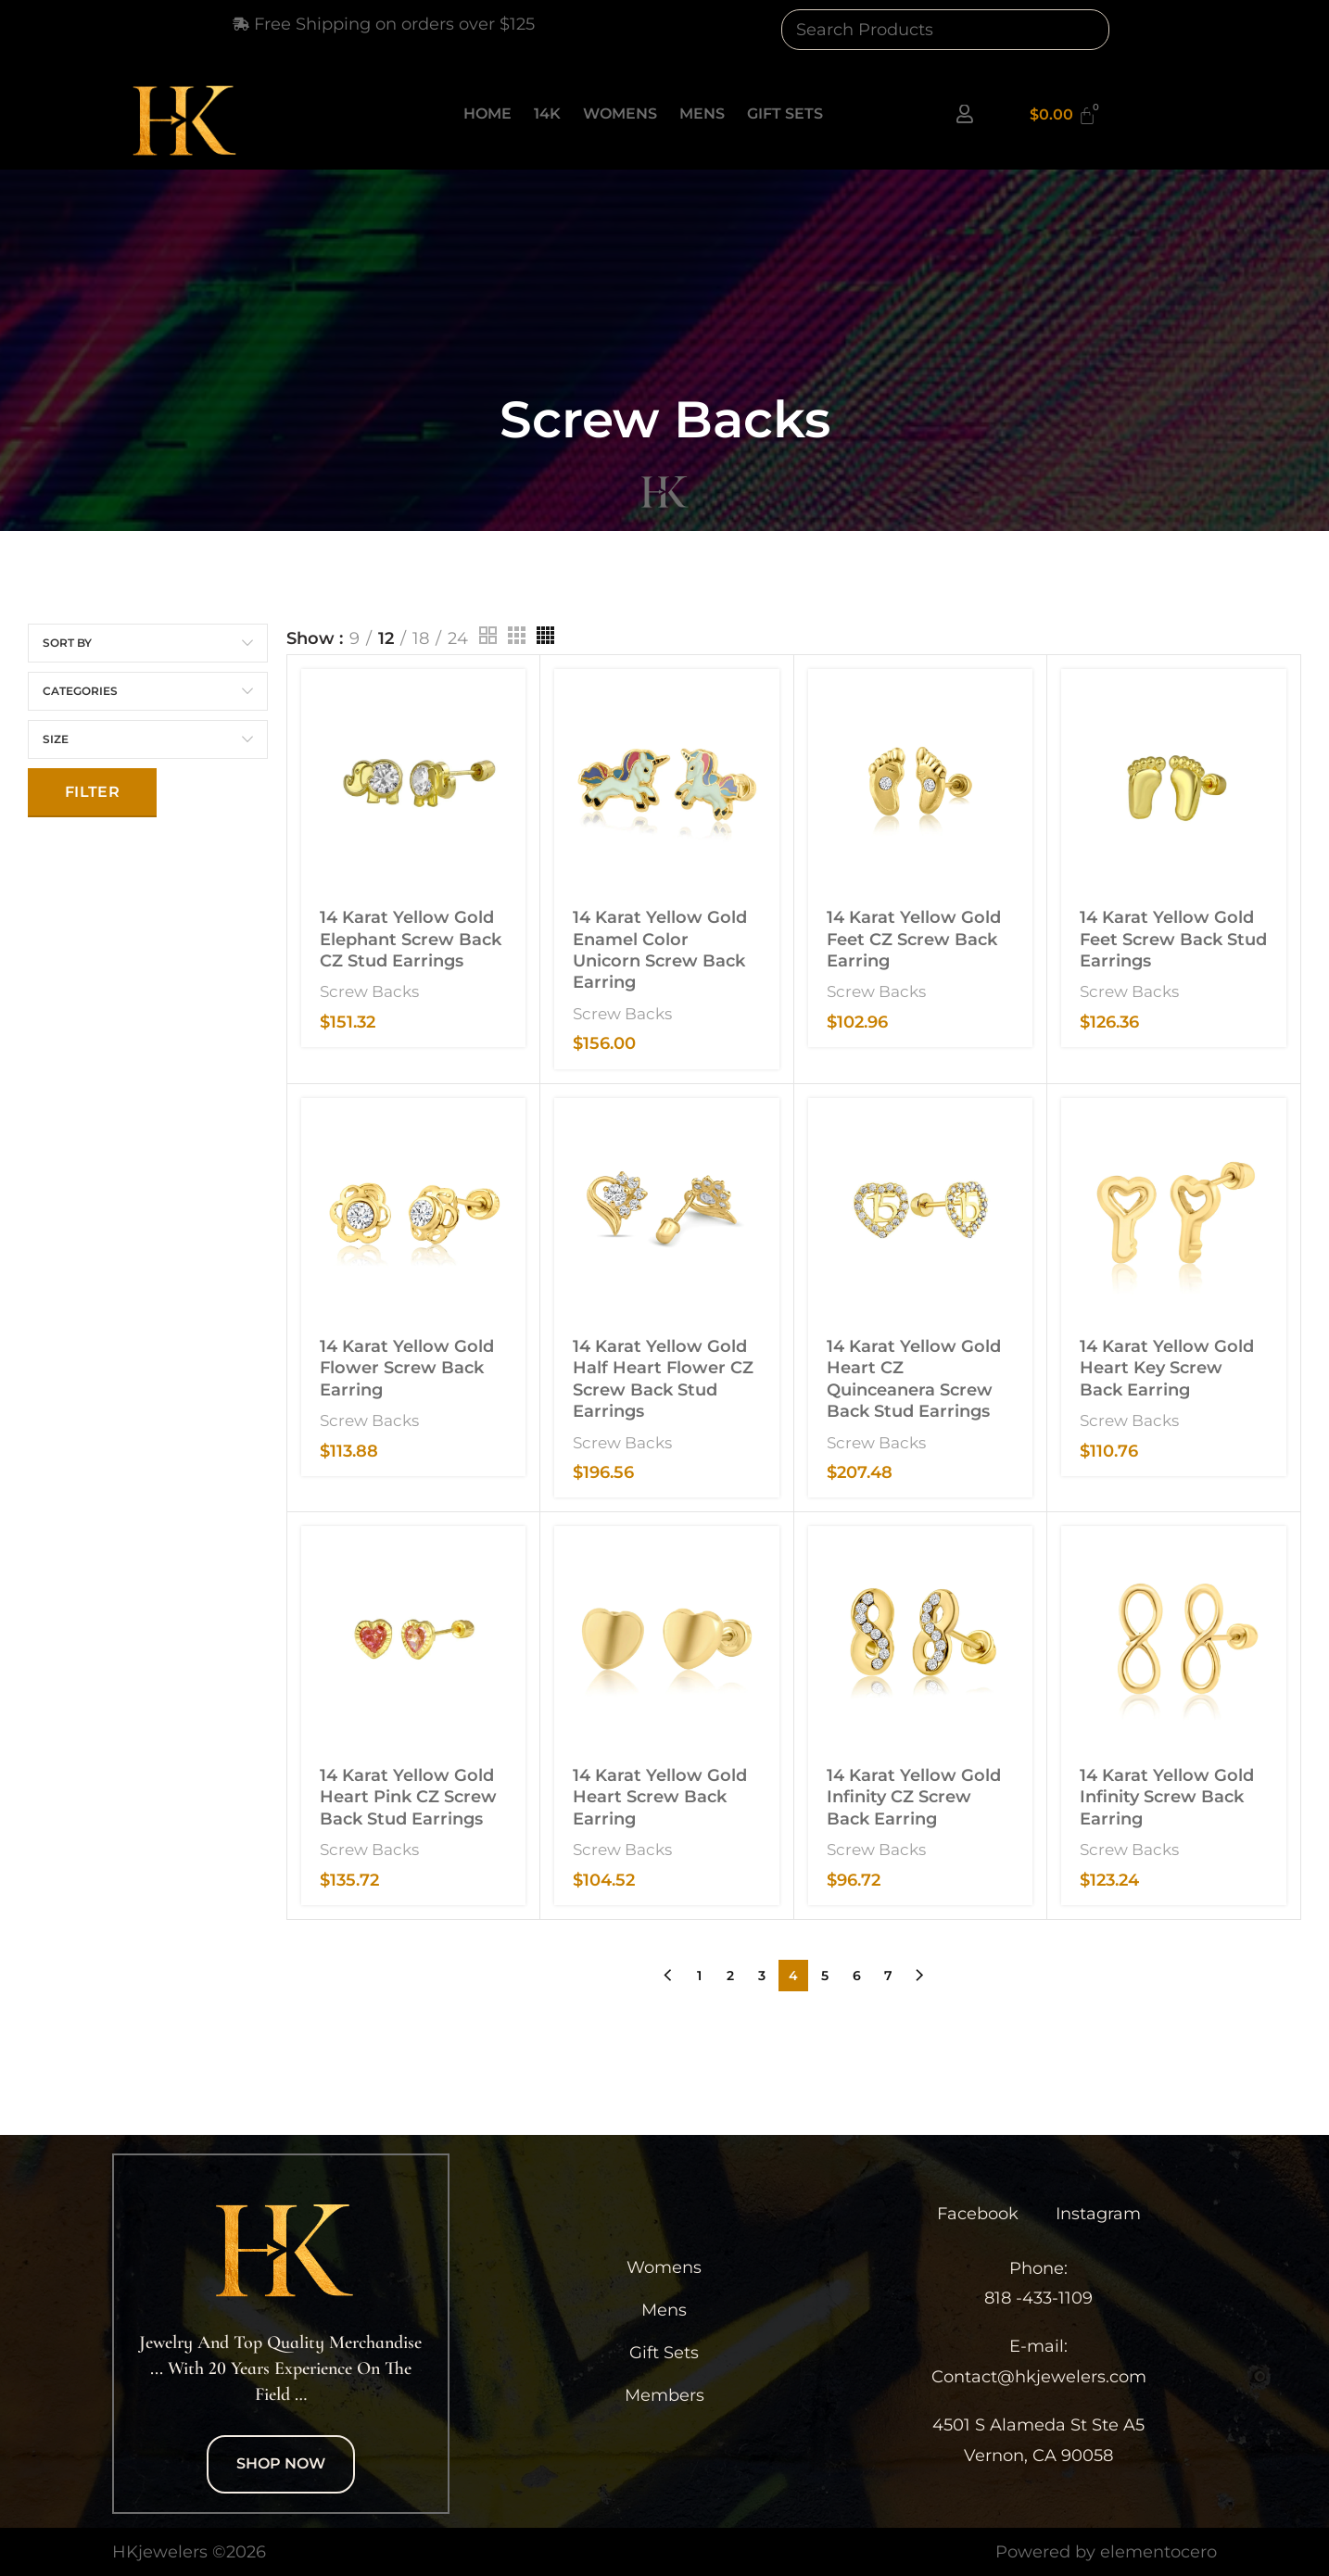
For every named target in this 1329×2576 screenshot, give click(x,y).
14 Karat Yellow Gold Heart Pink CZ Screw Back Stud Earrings (408, 1797)
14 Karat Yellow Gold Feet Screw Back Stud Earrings (1173, 939)
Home (487, 113)
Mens (702, 113)
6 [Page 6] (857, 1975)
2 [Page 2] (730, 1975)
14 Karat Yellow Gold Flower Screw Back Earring (407, 1368)
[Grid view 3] (516, 635)
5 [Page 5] (825, 1975)
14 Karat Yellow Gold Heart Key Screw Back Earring (1167, 1368)
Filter (92, 792)
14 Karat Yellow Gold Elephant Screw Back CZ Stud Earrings (410, 939)
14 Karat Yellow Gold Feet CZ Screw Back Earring (914, 939)
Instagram (1098, 2213)
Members (664, 2395)
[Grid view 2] (488, 635)
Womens (620, 113)
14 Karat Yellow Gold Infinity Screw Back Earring (1167, 1797)
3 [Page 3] (762, 1975)
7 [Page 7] (888, 1975)
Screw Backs (369, 991)
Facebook (978, 2213)
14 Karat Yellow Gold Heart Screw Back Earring (660, 1797)
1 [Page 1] (699, 1975)
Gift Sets (785, 113)
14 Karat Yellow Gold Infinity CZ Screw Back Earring (914, 1797)
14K (547, 113)
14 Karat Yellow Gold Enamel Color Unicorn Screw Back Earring (660, 949)
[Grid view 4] (545, 635)
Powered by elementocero (1106, 2552)
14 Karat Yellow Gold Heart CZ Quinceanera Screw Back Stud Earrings (914, 1378)
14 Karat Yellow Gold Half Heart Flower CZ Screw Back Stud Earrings (663, 1378)
